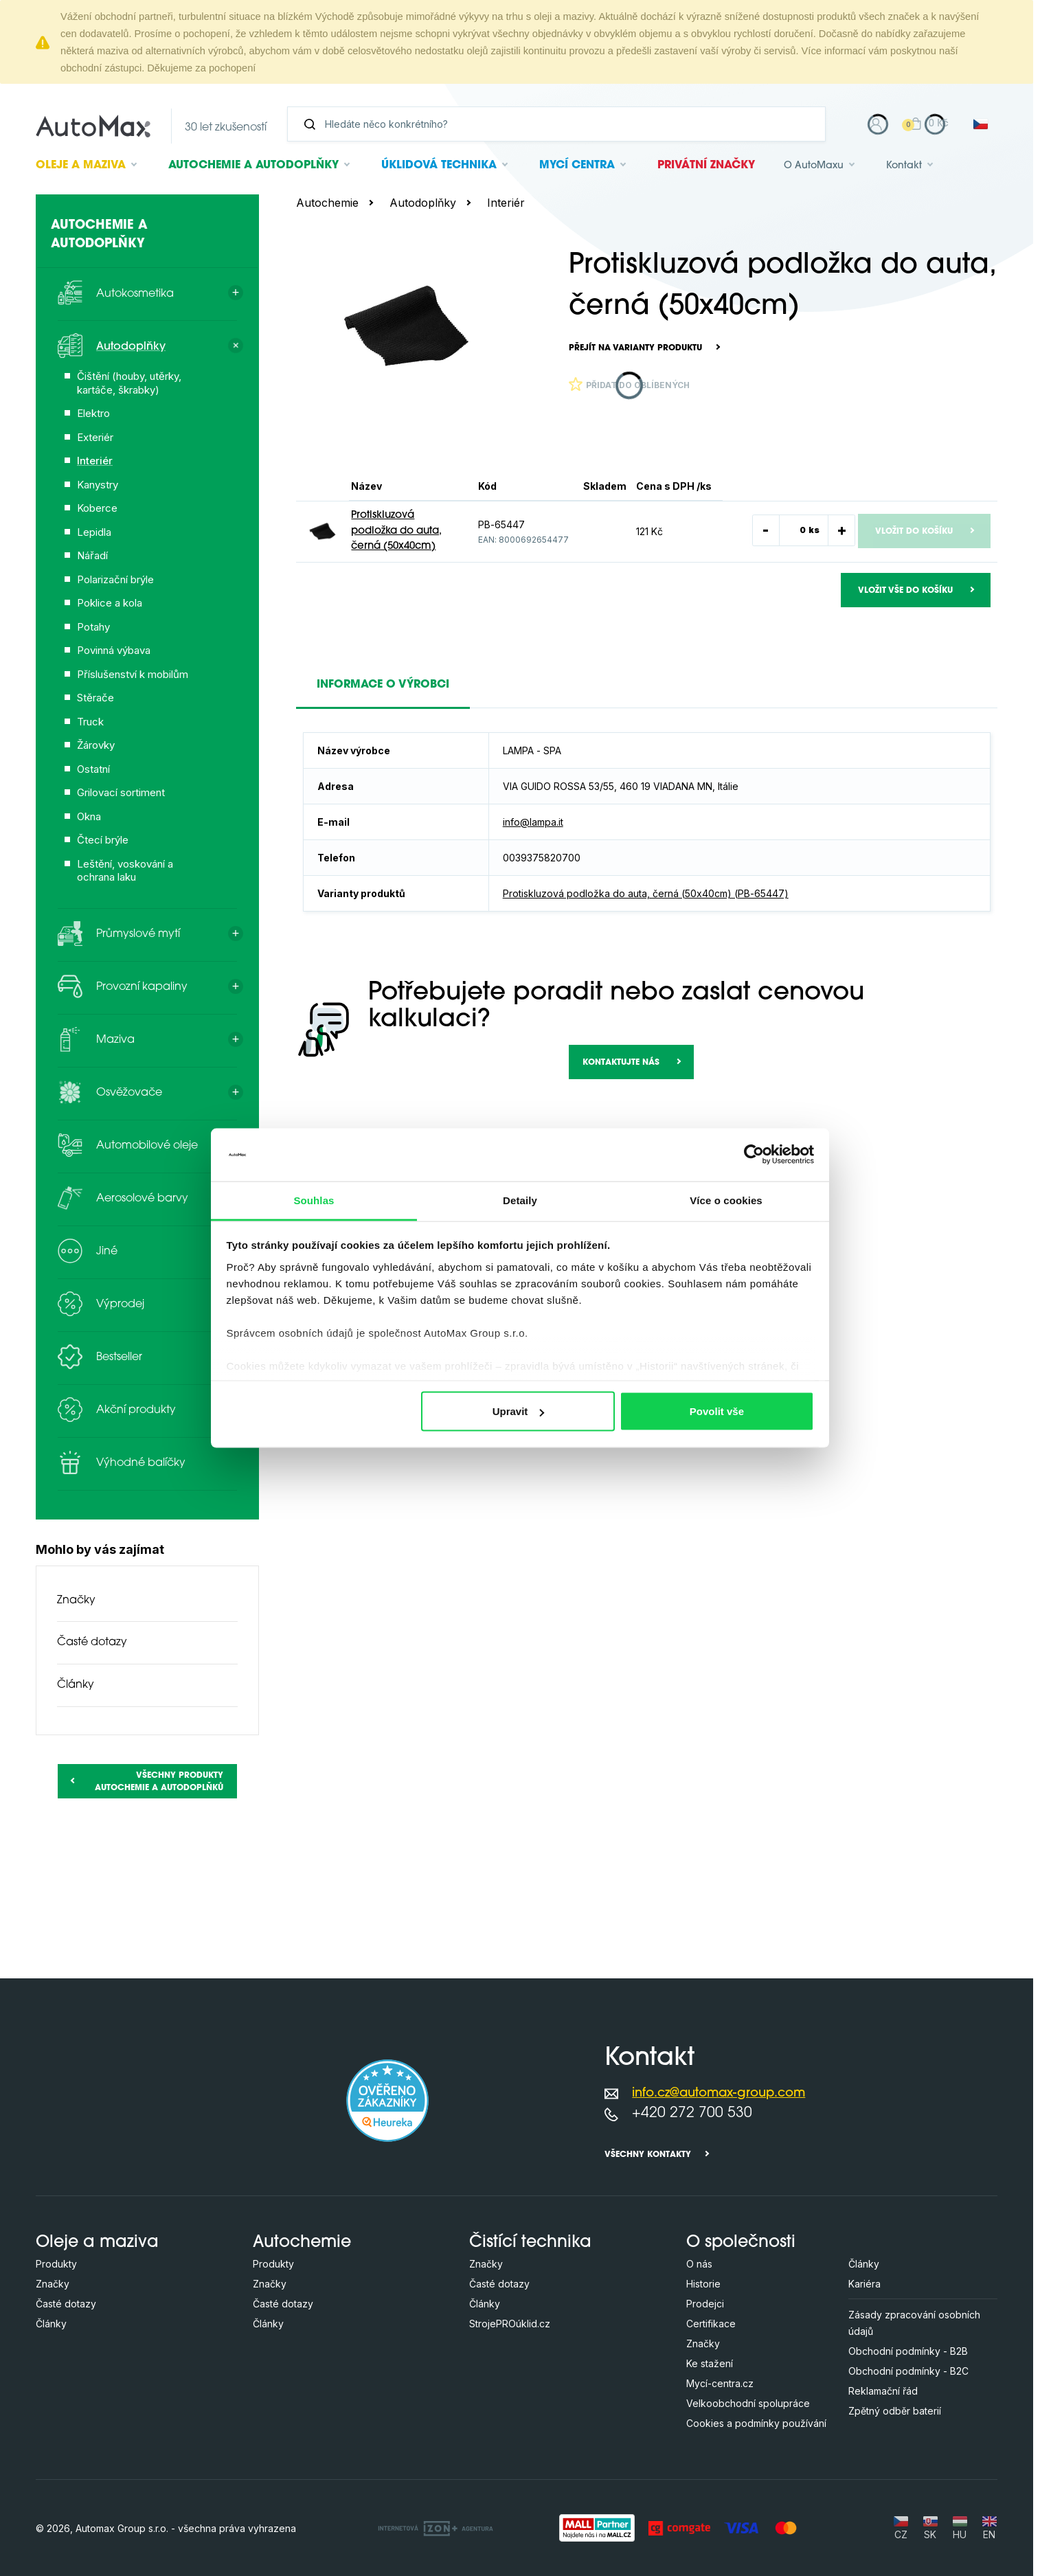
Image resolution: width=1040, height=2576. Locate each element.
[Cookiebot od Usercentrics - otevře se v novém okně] (754, 1154)
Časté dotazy (92, 1642)
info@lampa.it (533, 822)
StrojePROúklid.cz (509, 2323)
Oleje (81, 165)
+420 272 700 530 (692, 2113)
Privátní (706, 165)
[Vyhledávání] (562, 124)
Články (75, 1685)
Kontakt (904, 166)
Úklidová (439, 165)
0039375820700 (541, 857)
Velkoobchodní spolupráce (748, 2403)
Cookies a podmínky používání (756, 2423)
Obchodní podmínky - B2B (908, 2351)
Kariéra (864, 2284)
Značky (76, 1600)
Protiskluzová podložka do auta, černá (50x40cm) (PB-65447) (646, 893)
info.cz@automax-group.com (718, 2093)
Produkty (56, 2264)
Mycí (577, 165)
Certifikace (711, 2323)
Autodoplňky (422, 203)
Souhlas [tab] (313, 1200)
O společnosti (740, 2243)
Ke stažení (709, 2363)
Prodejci (705, 2303)
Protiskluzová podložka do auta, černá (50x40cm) (396, 531)
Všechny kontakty (647, 2155)
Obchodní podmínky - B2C (908, 2371)
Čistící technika (530, 2243)
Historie (703, 2284)
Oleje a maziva (97, 2243)
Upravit (519, 1411)
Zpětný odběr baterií (894, 2411)
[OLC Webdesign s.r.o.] (435, 2528)
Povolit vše (717, 1411)
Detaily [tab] (520, 1200)
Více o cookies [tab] (726, 1200)
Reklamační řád (883, 2391)
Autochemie (253, 165)
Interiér (506, 203)
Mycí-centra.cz (720, 2383)
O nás (699, 2264)
